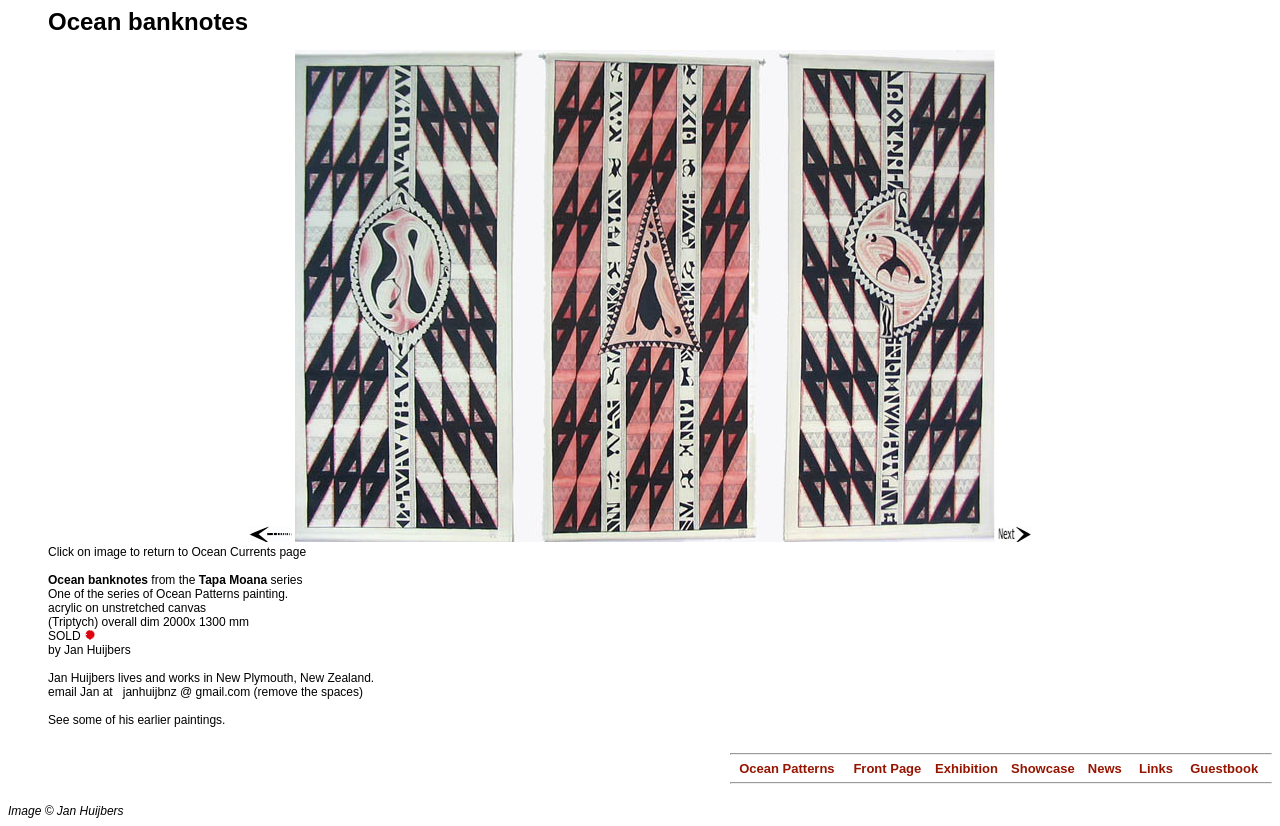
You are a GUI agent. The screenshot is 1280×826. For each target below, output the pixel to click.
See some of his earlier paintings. (136, 720)
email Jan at (82, 692)
